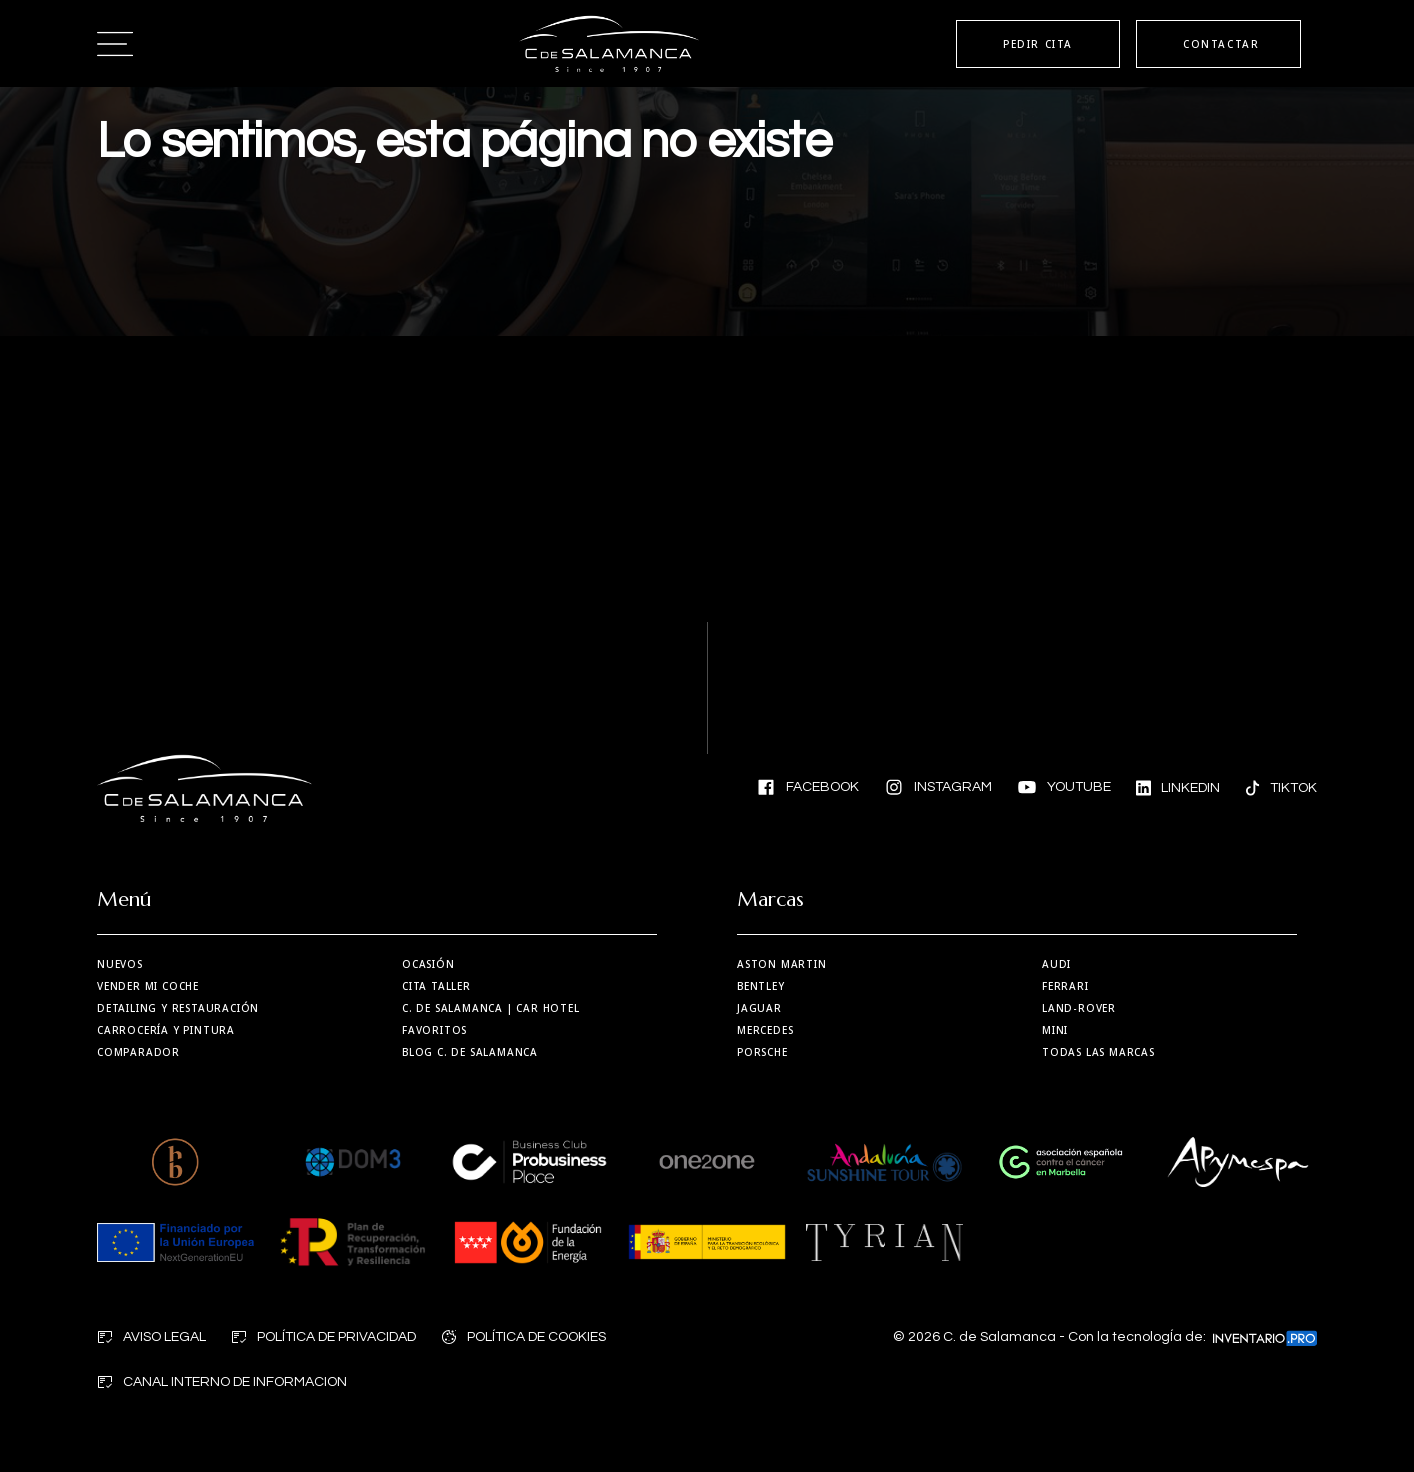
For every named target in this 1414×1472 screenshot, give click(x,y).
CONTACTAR (1221, 44)
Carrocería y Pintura (166, 1030)
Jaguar (759, 1008)
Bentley (761, 986)
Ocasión (428, 964)
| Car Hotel (491, 1008)
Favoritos (434, 1030)
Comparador (138, 1052)
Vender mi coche (148, 986)
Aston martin (782, 964)
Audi (1056, 964)
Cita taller (436, 986)
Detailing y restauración (178, 1008)
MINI (1055, 1030)
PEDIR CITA (1038, 44)
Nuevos (120, 964)
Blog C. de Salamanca (470, 1052)
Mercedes (765, 1030)
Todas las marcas (1098, 1052)
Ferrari (1065, 986)
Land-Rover (1079, 1008)
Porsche (762, 1052)
